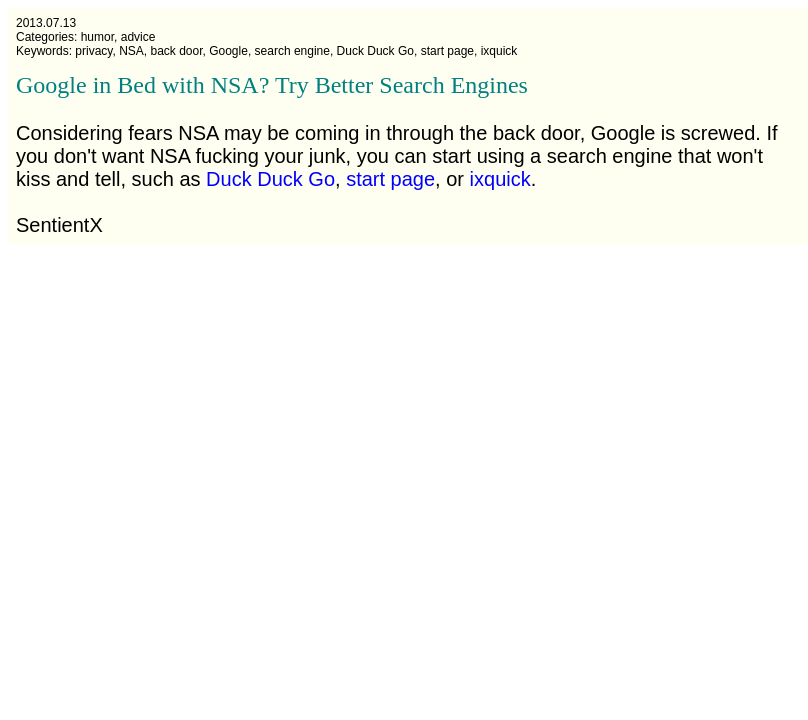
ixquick (500, 179)
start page (390, 179)
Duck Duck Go (270, 179)
